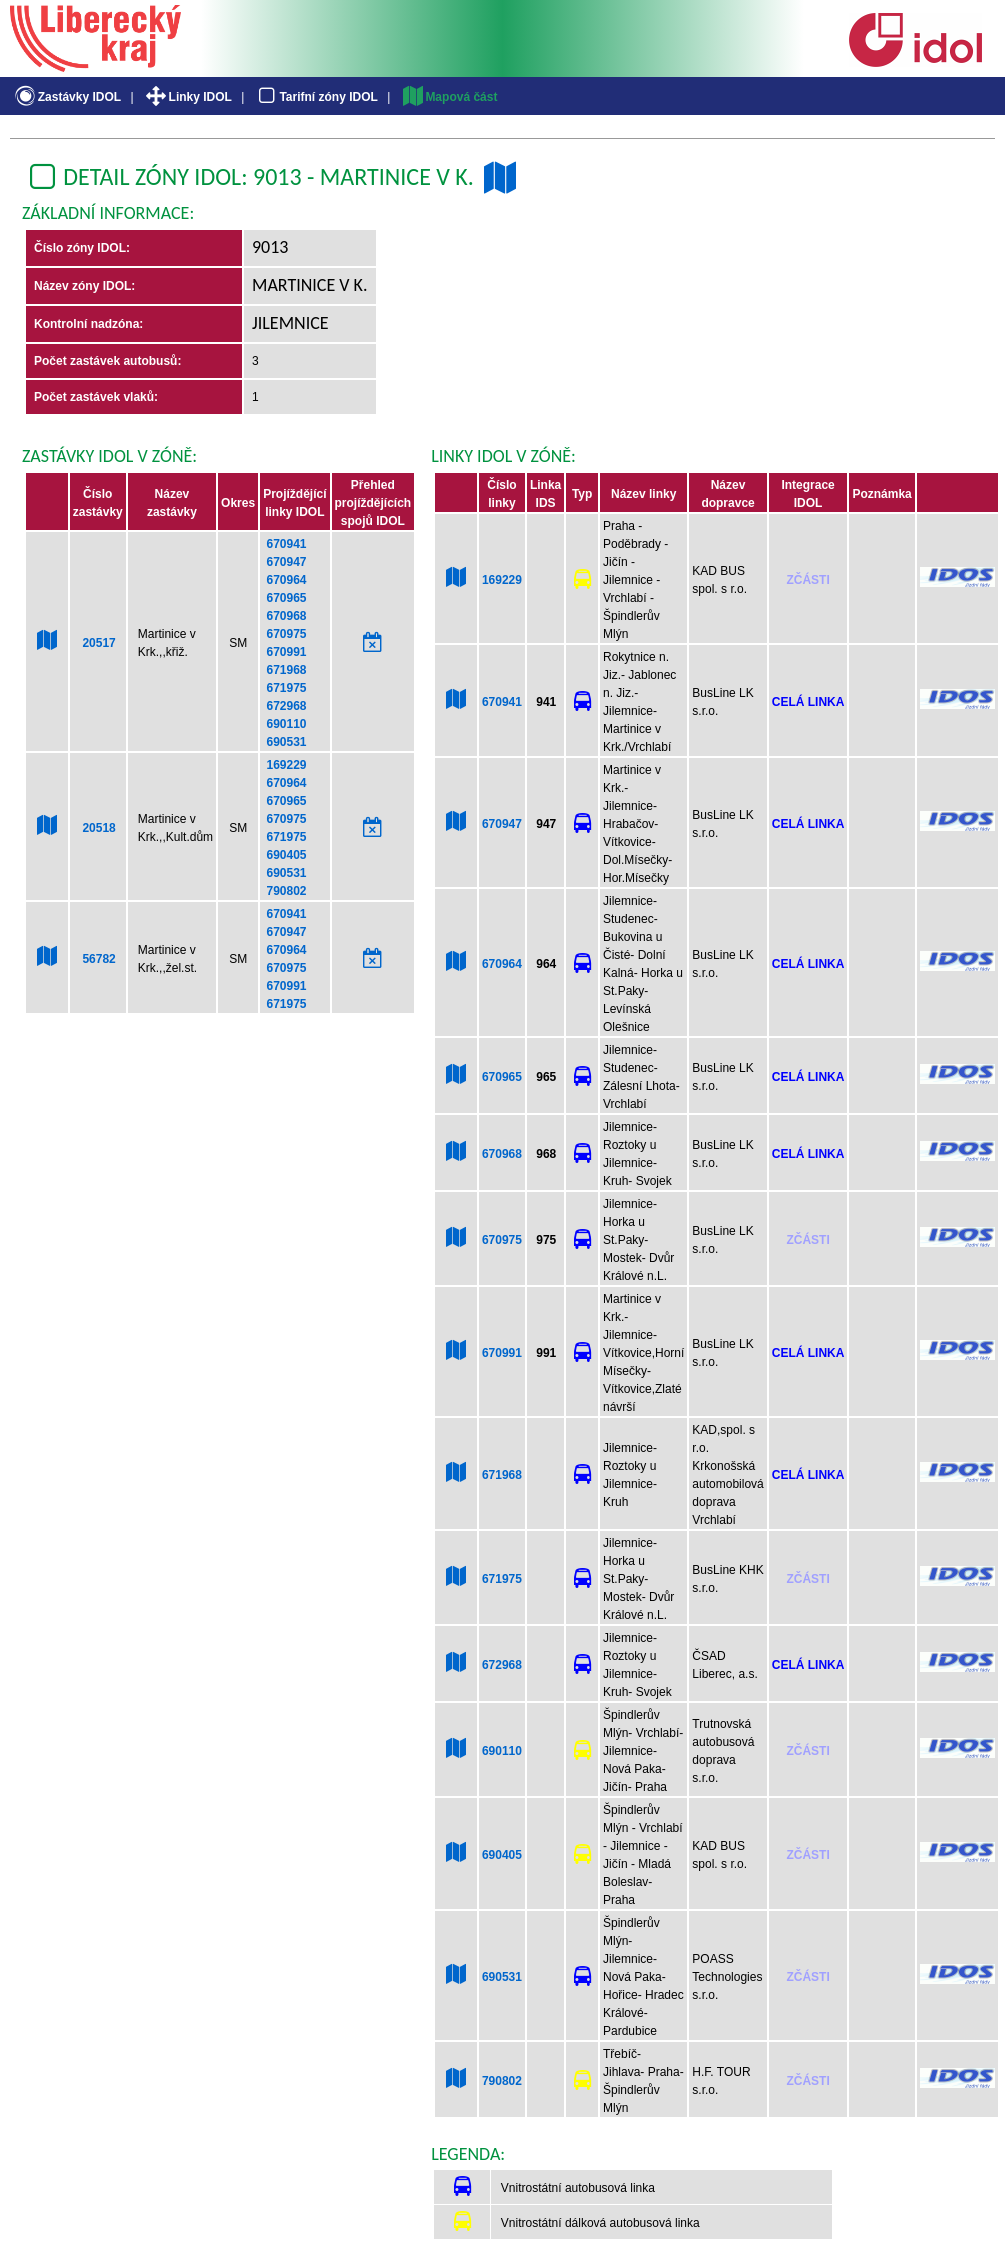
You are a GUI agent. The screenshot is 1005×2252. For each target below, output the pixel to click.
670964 (286, 580)
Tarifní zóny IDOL (316, 97)
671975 (286, 688)
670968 (286, 616)
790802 (286, 891)
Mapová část (449, 97)
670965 (286, 598)
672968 (286, 706)
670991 (286, 652)
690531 (286, 742)
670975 (286, 634)
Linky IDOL (187, 97)
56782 (98, 959)
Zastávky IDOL (66, 97)
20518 (98, 828)
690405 (286, 855)
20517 (98, 643)
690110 (286, 724)
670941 (286, 544)
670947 (286, 562)
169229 (286, 765)
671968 (286, 670)
